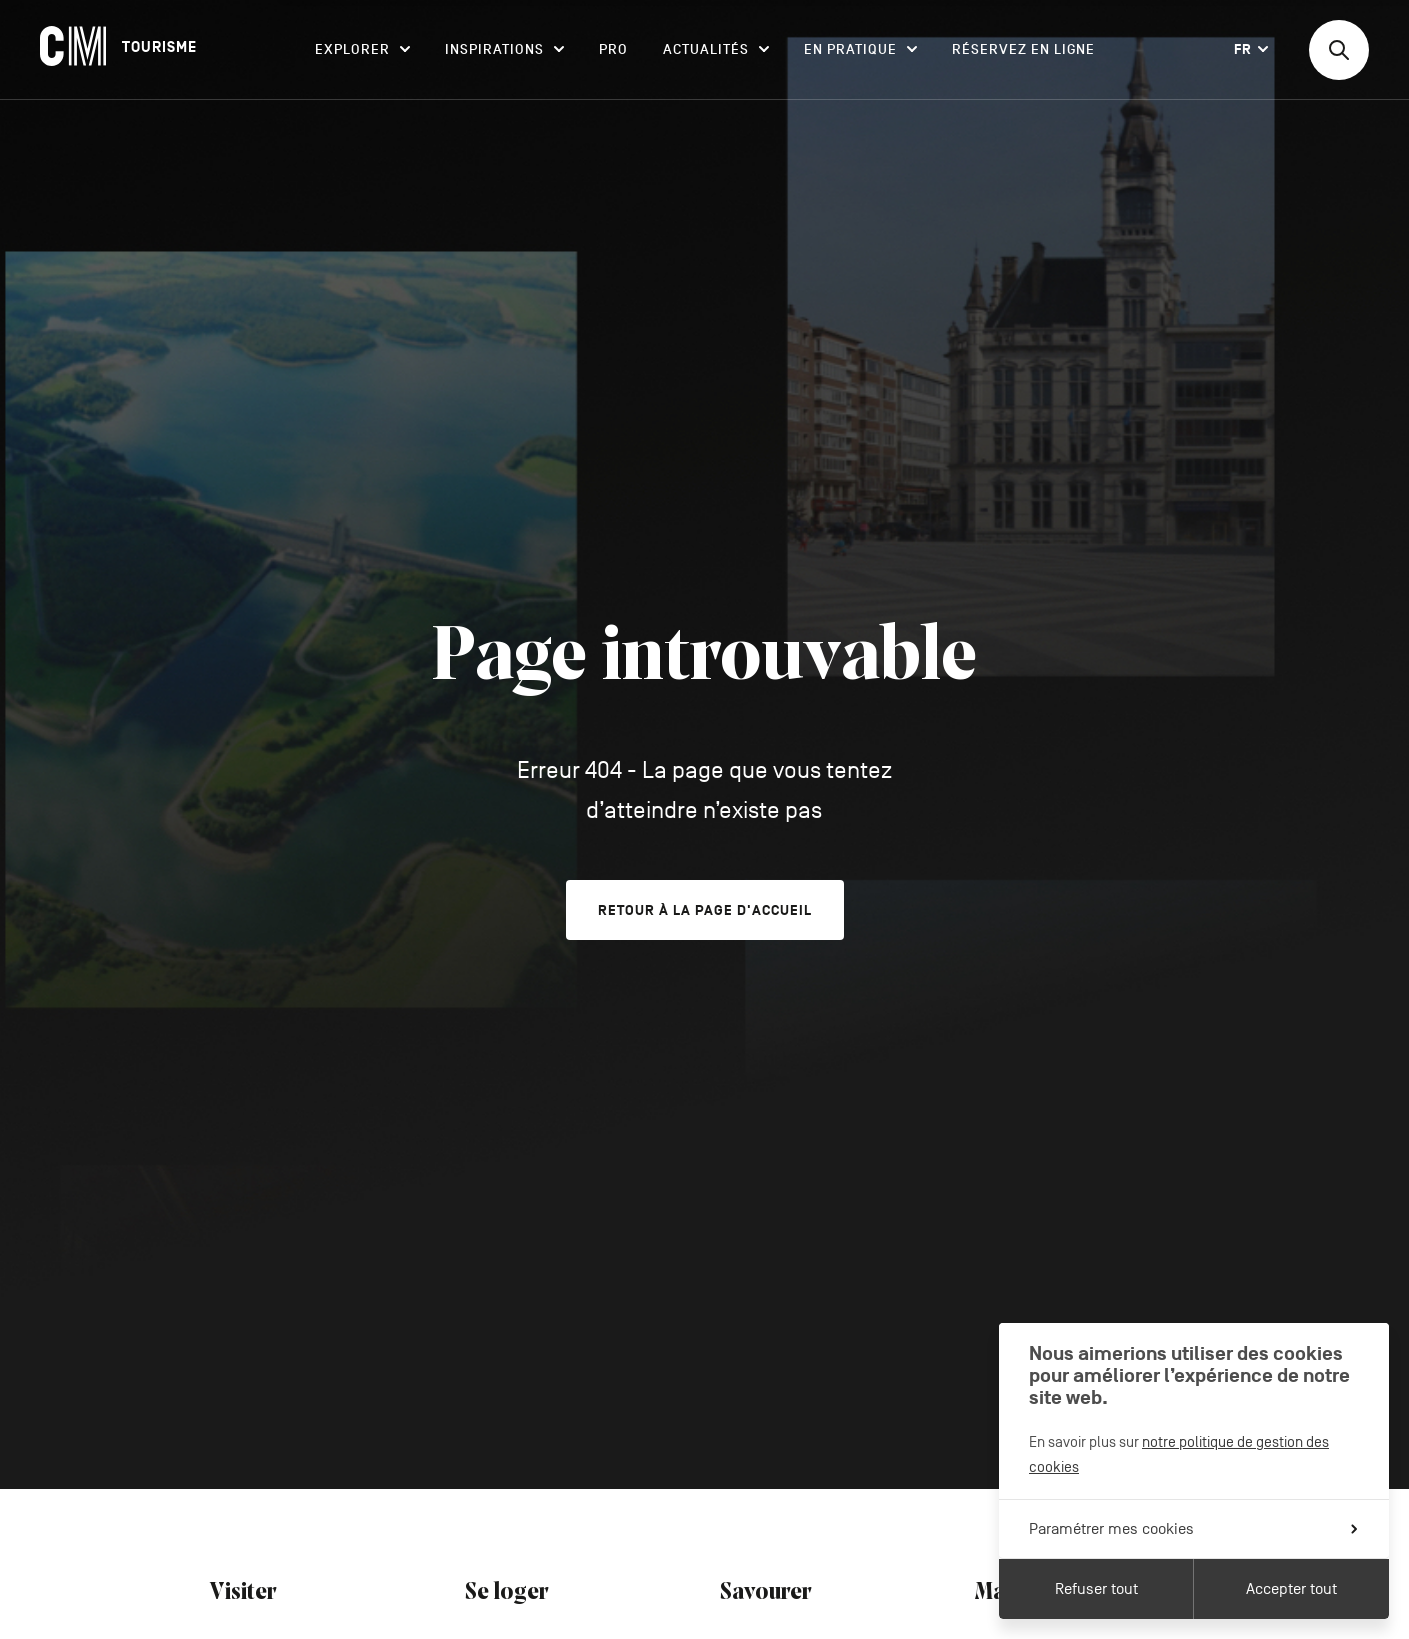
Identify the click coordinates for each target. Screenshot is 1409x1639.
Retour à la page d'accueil (705, 910)
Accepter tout (1291, 1589)
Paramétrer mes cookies (1193, 1529)
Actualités (716, 49)
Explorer (362, 49)
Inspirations (504, 49)
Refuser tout (1096, 1589)
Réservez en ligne (1023, 49)
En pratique (860, 49)
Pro (613, 49)
